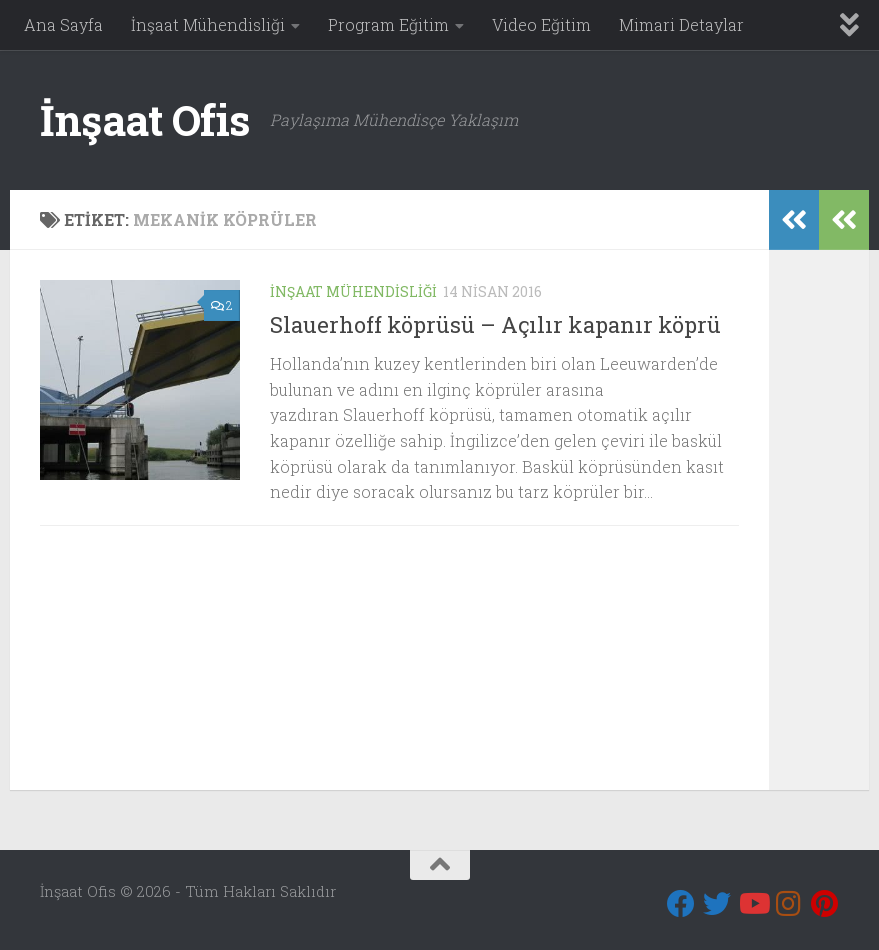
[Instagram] (789, 904)
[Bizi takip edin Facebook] (681, 904)
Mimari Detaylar (681, 24)
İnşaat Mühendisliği (208, 24)
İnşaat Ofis (145, 119)
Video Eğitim (541, 24)
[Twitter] (717, 904)
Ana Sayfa (63, 24)
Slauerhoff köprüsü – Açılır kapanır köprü (495, 324)
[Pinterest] (825, 904)
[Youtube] (753, 904)
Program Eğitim (388, 24)
